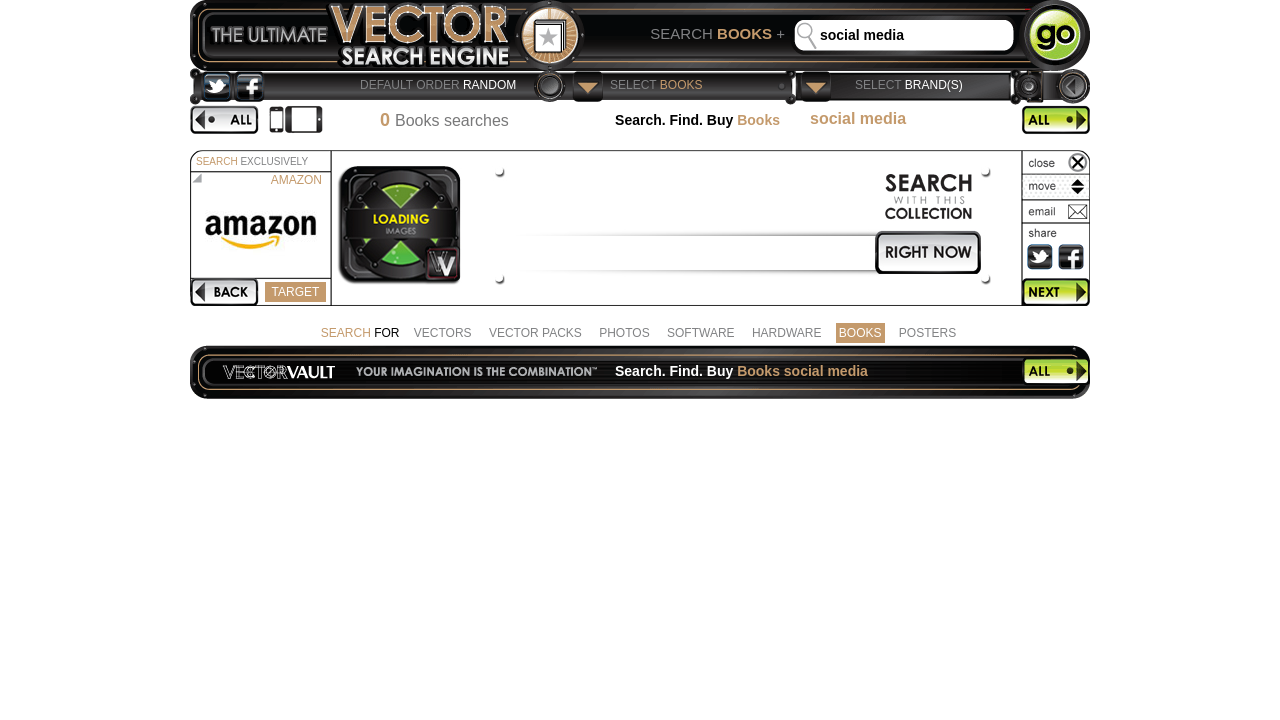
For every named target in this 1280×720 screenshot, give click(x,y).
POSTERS (927, 333)
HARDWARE (787, 333)
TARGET (295, 292)
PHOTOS (624, 333)
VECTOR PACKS (535, 333)
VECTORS (443, 333)
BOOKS (860, 333)
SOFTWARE (701, 333)
